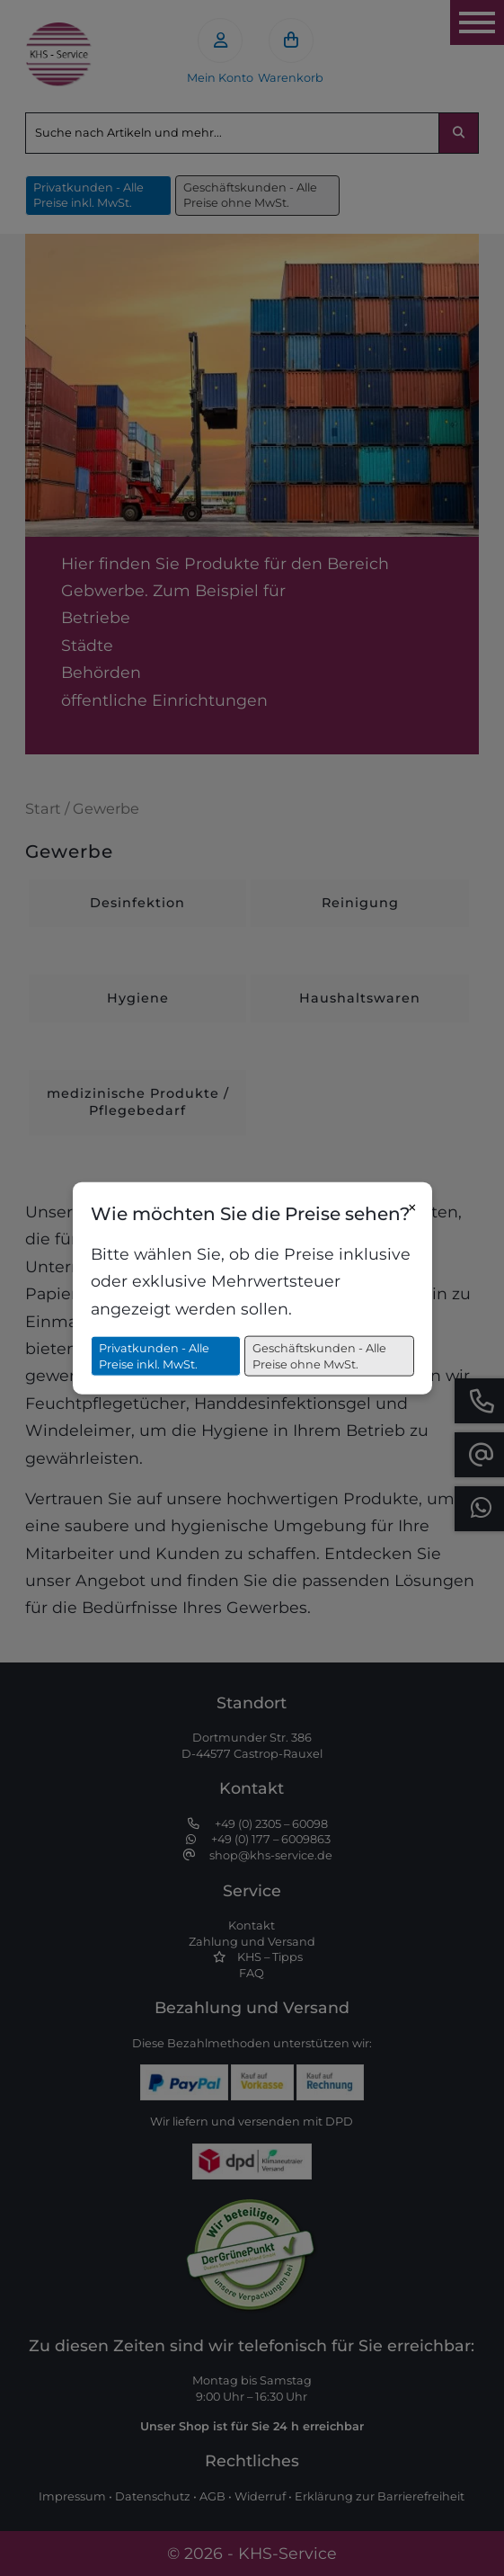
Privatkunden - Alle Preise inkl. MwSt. (154, 1356)
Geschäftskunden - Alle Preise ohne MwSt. (319, 1356)
